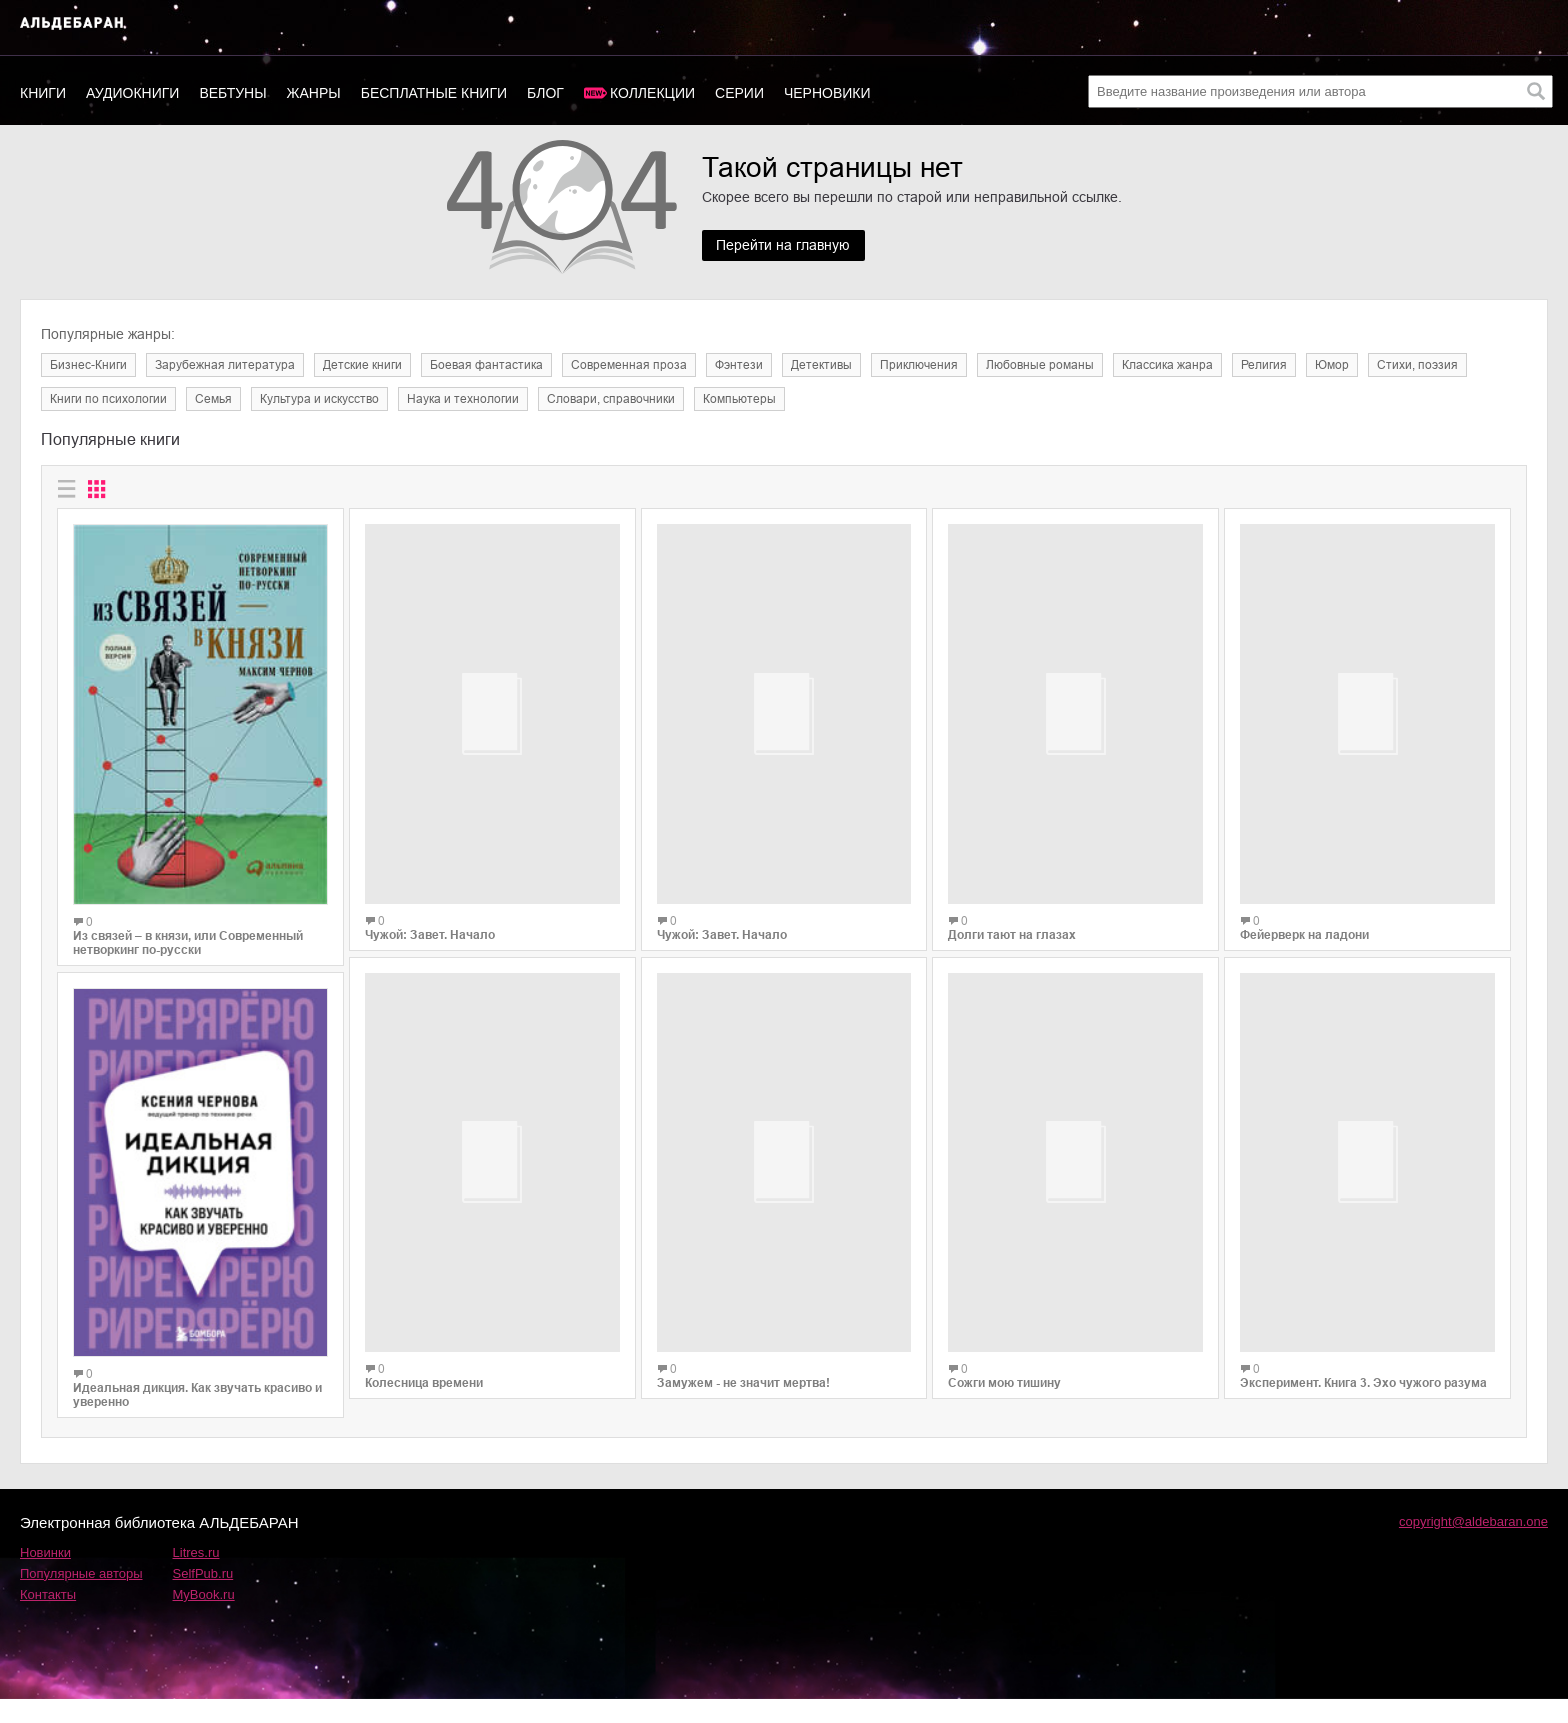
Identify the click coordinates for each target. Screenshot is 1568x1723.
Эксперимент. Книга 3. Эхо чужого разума (1363, 1326)
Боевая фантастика (486, 365)
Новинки (45, 1576)
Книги (43, 93)
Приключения (919, 365)
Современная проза (629, 365)
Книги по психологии (108, 399)
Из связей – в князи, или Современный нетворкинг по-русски (188, 943)
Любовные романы (1040, 365)
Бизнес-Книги (88, 365)
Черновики (827, 93)
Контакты (48, 1618)
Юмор (1332, 365)
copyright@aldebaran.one (1473, 1545)
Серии (739, 93)
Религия (1264, 365)
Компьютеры (739, 399)
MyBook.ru (204, 1618)
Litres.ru (196, 1576)
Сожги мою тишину (1004, 1349)
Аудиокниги (132, 93)
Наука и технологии (463, 399)
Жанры (314, 93)
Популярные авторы (81, 1597)
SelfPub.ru (203, 1597)
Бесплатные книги (434, 93)
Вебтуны (232, 93)
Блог (545, 93)
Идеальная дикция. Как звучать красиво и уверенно (197, 1395)
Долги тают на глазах (1012, 916)
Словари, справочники (611, 399)
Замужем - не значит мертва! (743, 1398)
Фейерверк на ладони (1304, 919)
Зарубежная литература (225, 365)
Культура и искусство (319, 399)
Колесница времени (424, 1426)
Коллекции (652, 93)
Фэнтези (739, 365)
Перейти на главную (784, 246)
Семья (213, 399)
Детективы (821, 365)
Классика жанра (1167, 365)
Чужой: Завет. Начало (430, 966)
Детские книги (362, 365)
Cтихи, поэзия (1417, 365)
